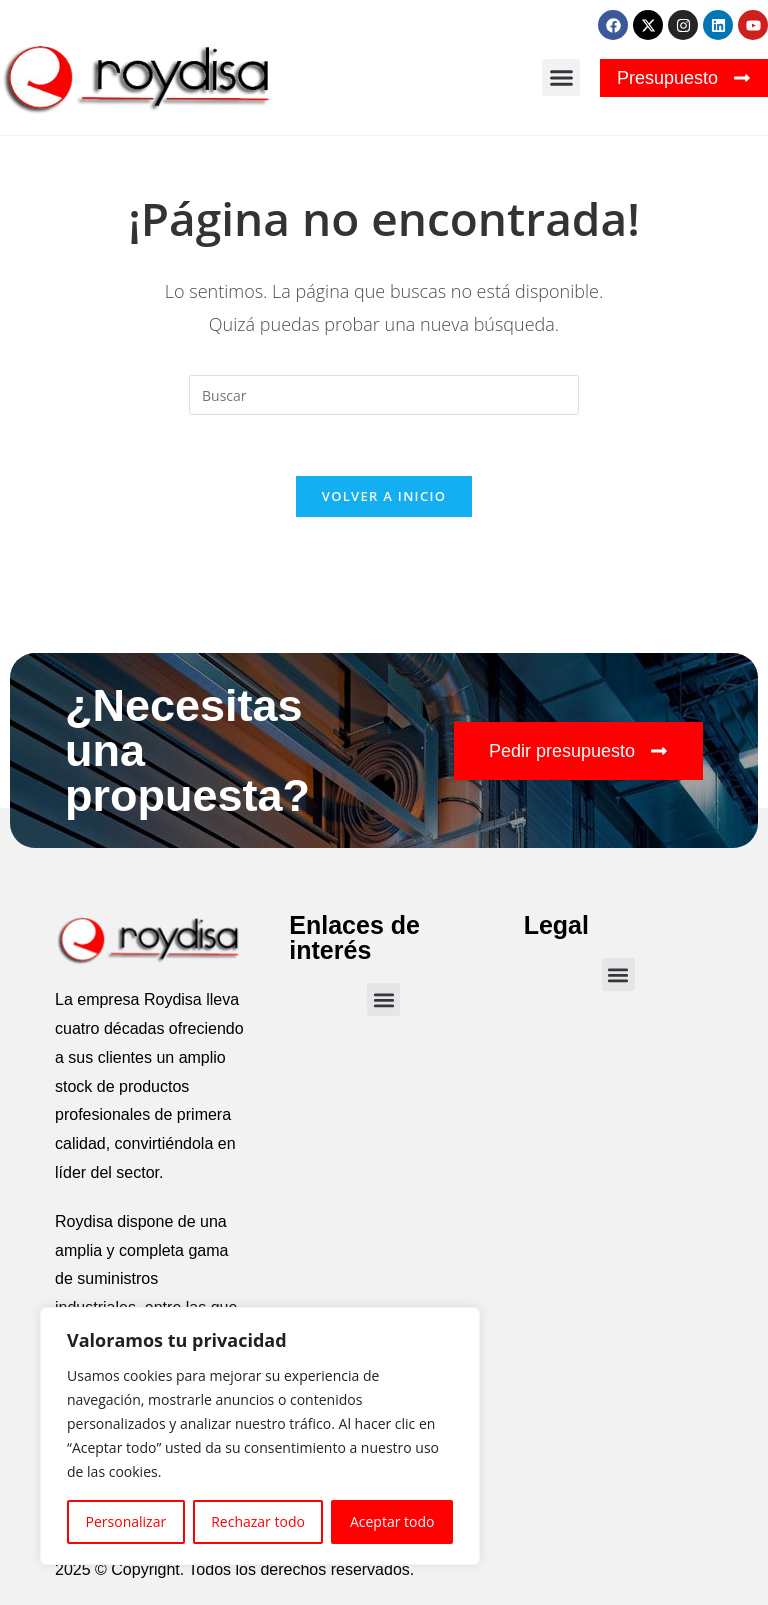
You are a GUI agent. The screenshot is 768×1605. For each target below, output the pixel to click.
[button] (561, 78)
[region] (260, 1436)
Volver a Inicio (384, 496)
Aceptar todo (392, 1521)
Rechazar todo (258, 1521)
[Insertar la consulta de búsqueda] (384, 395)
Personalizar (126, 1521)
